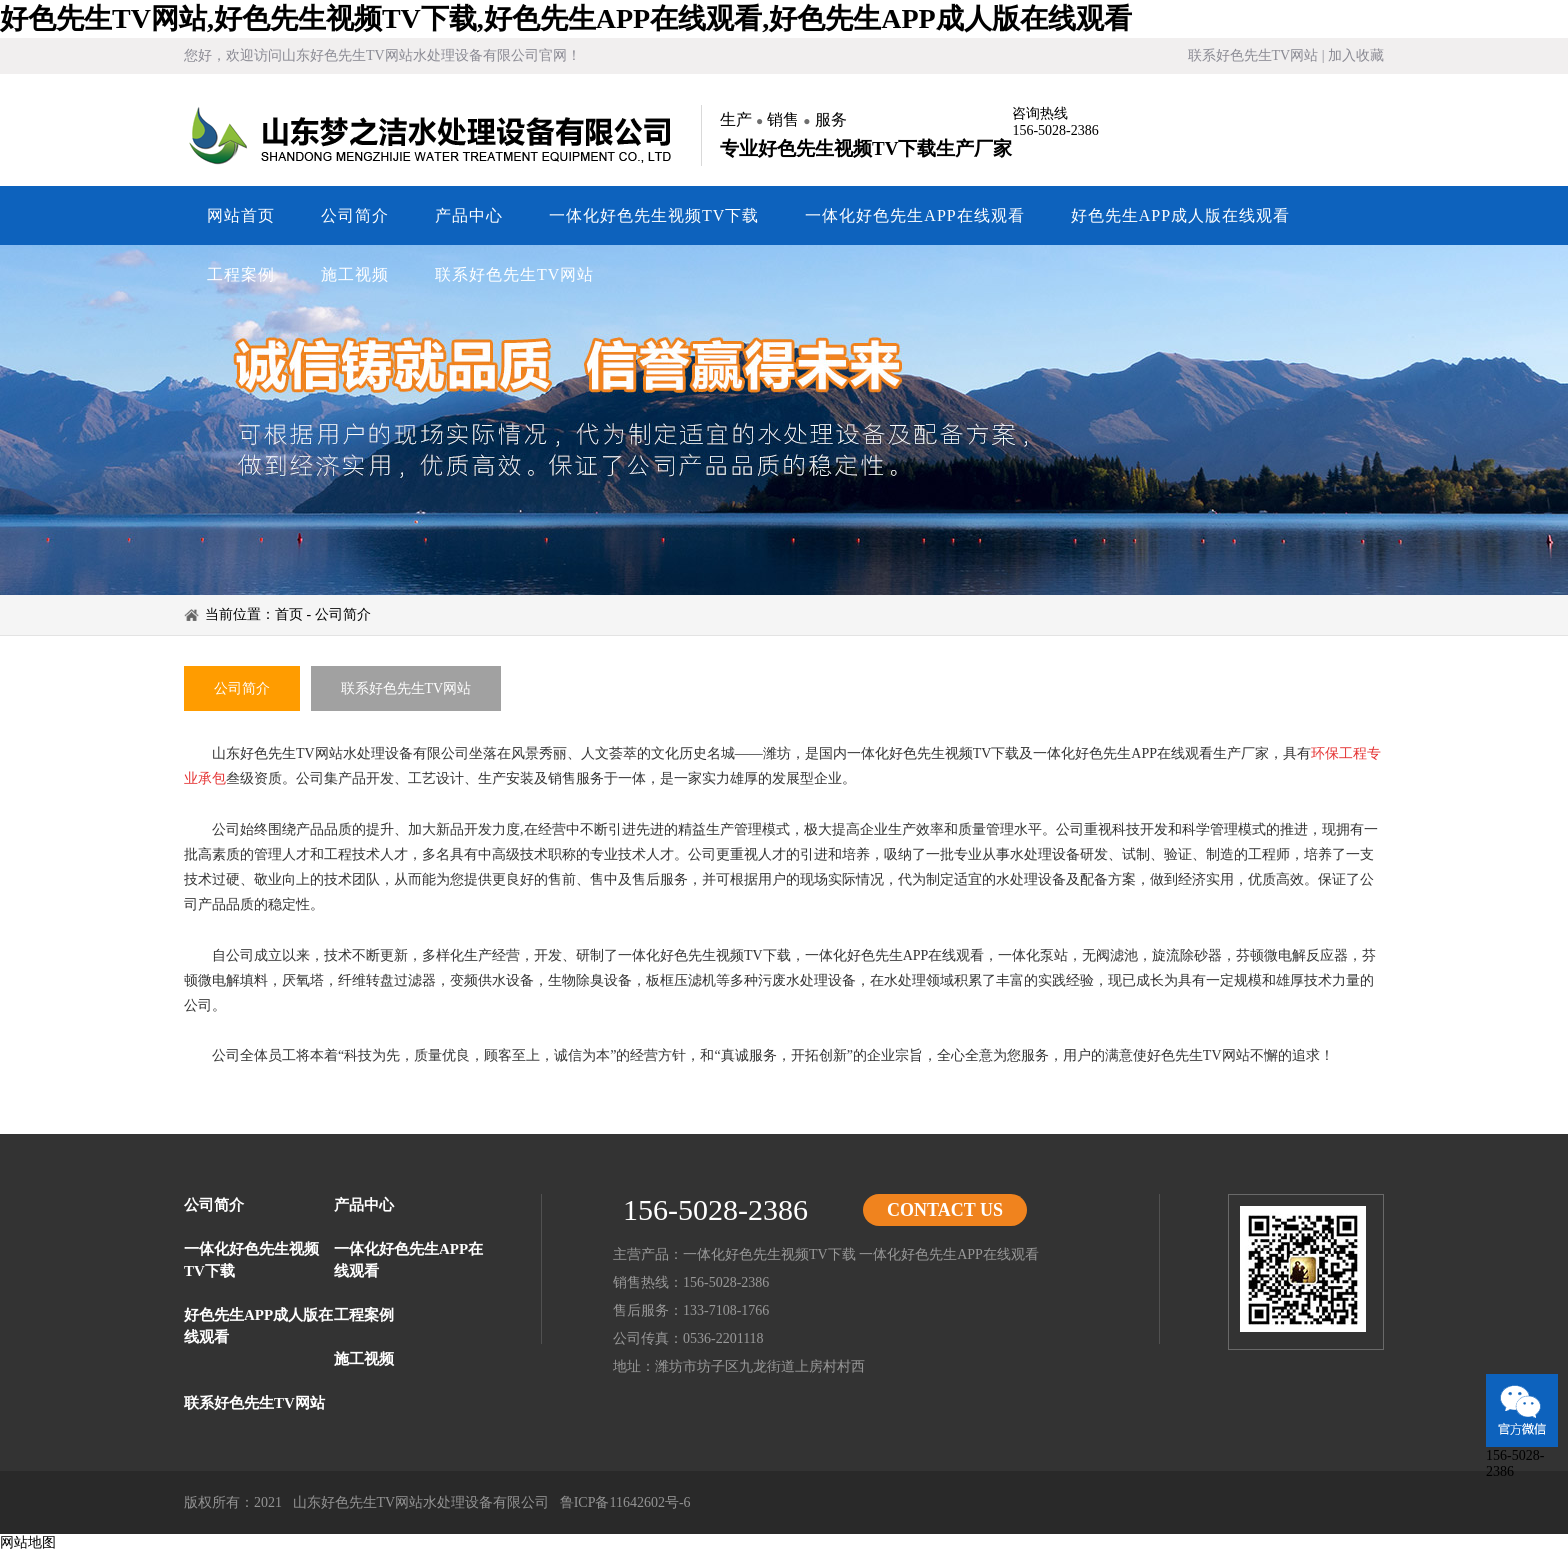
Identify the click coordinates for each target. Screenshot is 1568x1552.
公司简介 (355, 215)
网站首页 (241, 215)
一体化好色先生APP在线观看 (914, 215)
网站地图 (28, 1542)
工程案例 (241, 274)
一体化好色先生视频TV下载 (654, 215)
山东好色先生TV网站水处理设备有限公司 (433, 135)
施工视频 (355, 274)
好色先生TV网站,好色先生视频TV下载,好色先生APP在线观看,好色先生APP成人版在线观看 (566, 18)
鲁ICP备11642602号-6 (625, 1502)
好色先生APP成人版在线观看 (1180, 215)
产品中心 (469, 215)
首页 (289, 614)
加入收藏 (1356, 55)
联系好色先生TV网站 (1253, 55)
